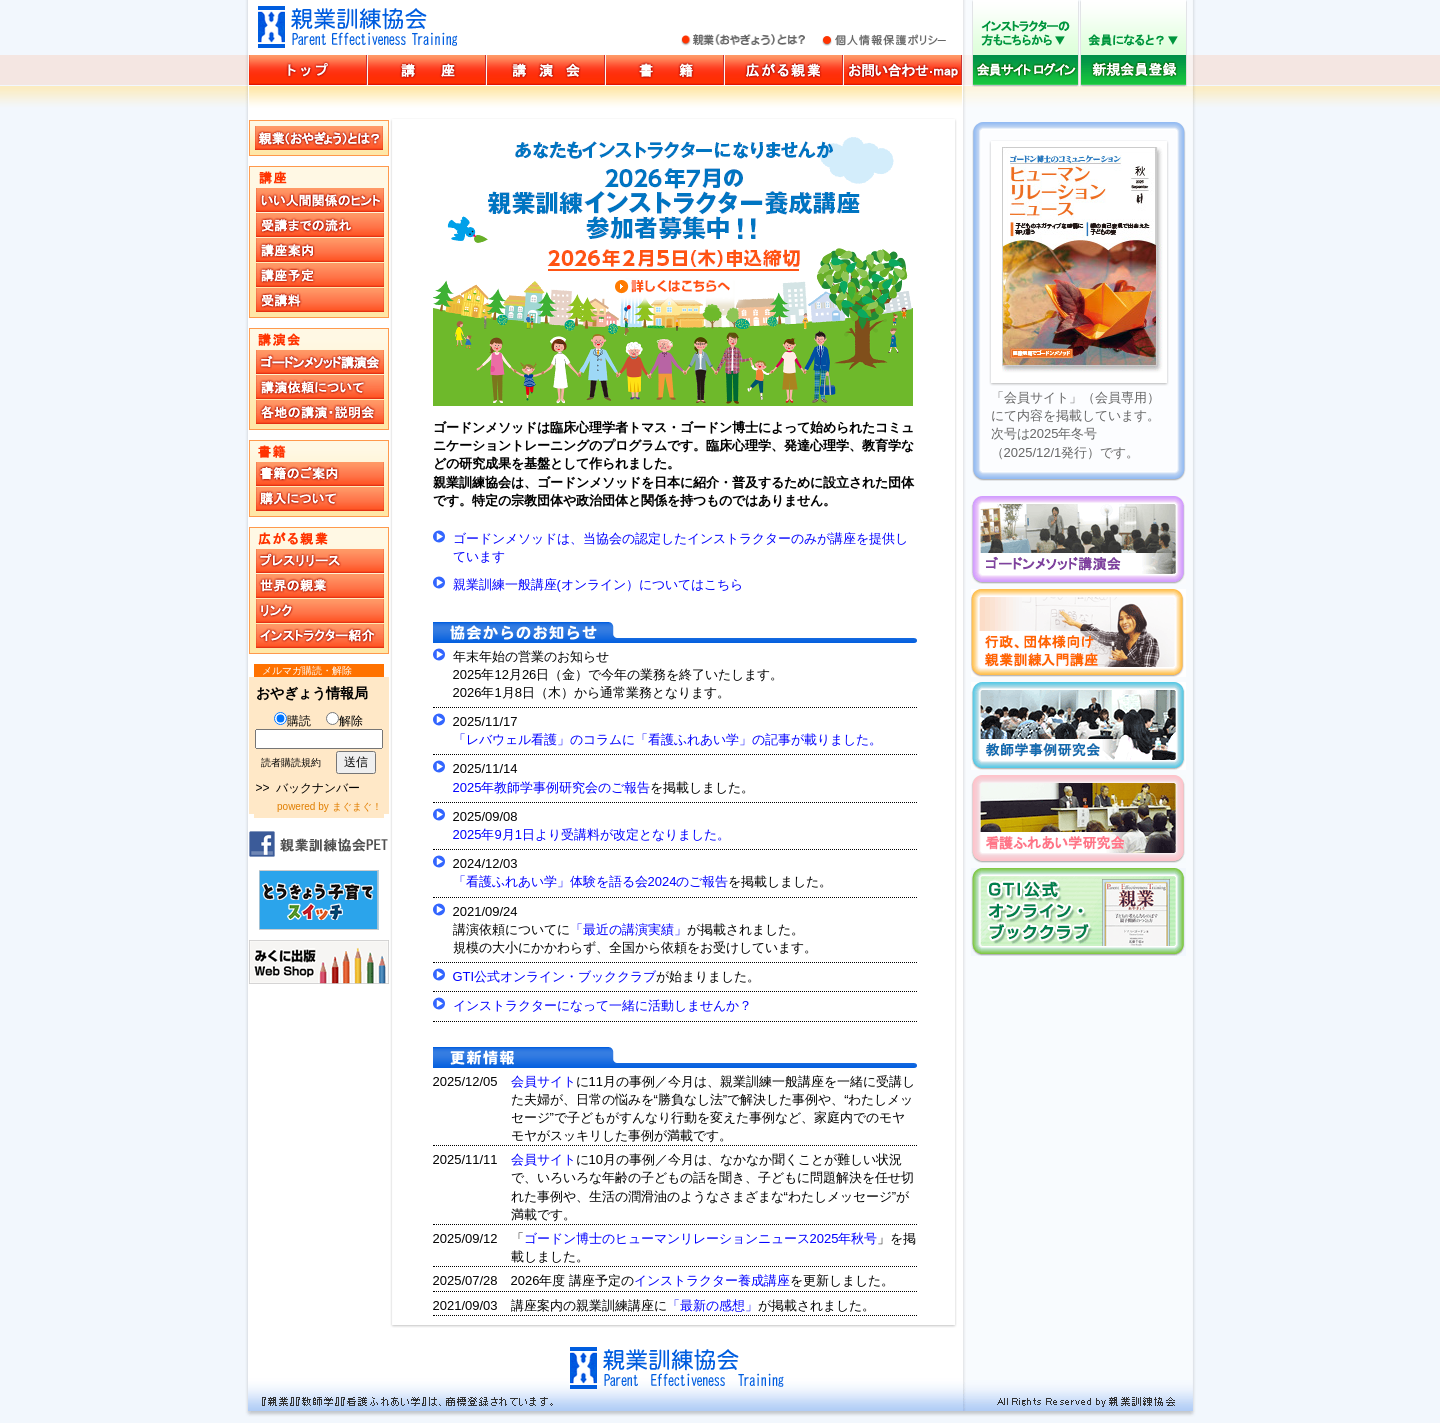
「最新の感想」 (712, 1305)
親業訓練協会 (358, 27)
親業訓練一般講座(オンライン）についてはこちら (598, 584)
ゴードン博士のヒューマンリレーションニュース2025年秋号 (701, 1238)
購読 (292, 721)
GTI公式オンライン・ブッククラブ (555, 976)
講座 (427, 70)
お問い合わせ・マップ (903, 70)
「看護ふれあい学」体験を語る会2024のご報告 (591, 881)
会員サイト (543, 1081)
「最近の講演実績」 (628, 929)
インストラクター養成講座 (712, 1280)
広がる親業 (784, 70)
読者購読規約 (291, 762)
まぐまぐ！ (357, 806)
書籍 (665, 70)
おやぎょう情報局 (312, 693)
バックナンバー (318, 788)
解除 (344, 721)
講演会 (546, 70)
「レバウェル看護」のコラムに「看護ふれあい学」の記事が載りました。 (667, 739)
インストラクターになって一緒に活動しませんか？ (602, 1005)
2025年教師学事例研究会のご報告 (552, 787)
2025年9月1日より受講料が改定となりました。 (591, 834)
